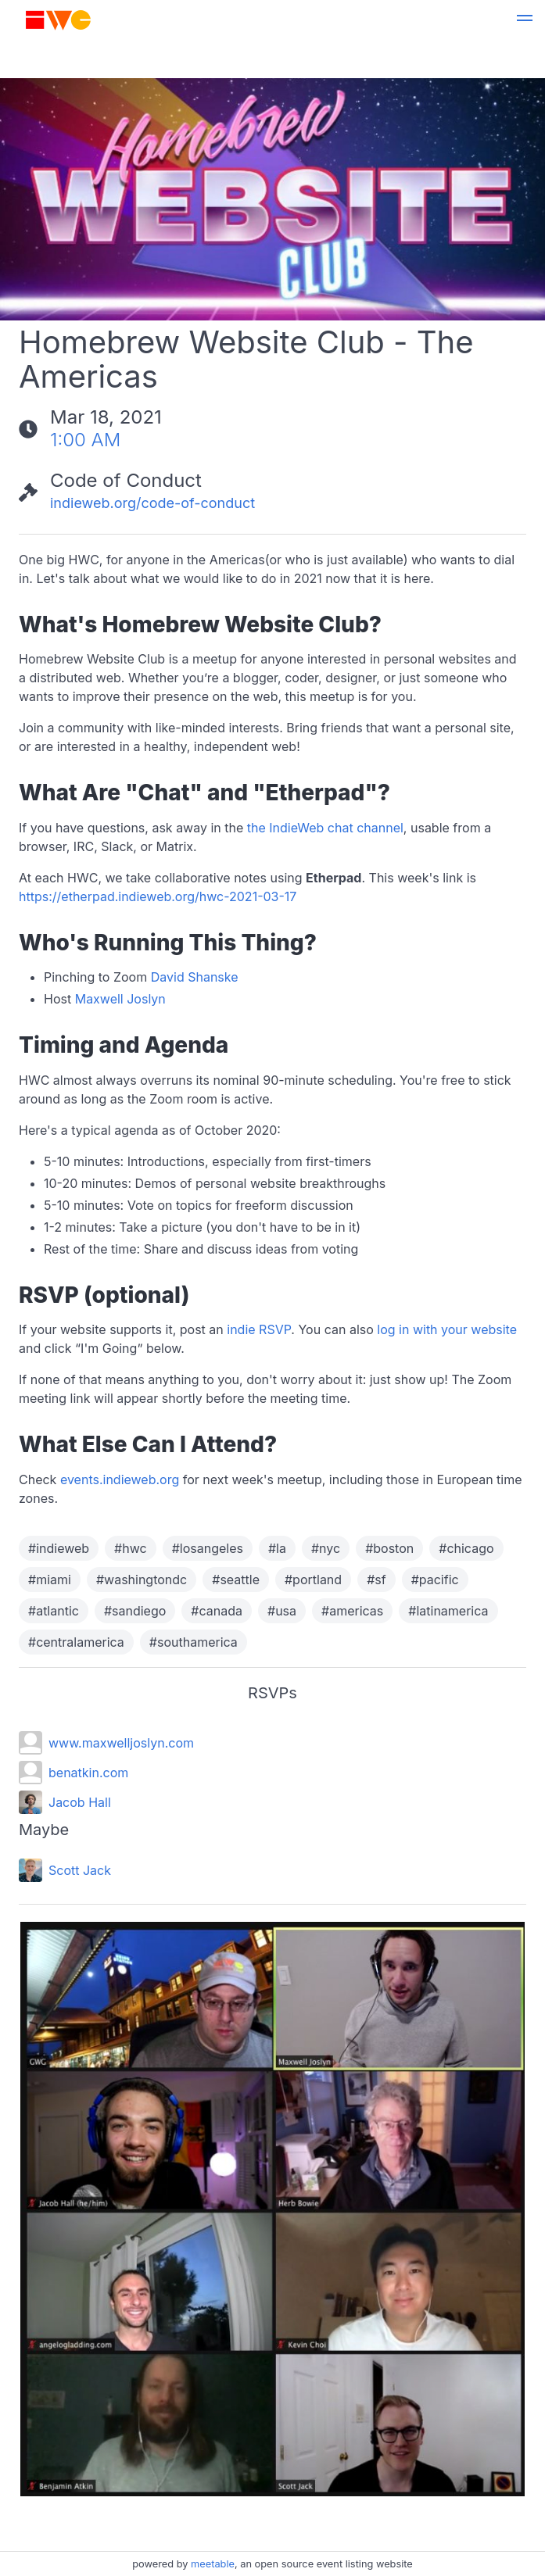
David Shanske (194, 977)
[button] (524, 20)
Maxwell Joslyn (120, 999)
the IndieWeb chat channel (325, 827)
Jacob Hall (79, 1802)
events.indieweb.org (119, 1479)
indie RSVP (259, 1329)
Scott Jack (79, 1870)
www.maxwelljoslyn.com (121, 1743)
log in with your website (447, 1329)
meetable (213, 2564)
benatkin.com (88, 1772)
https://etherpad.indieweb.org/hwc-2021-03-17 (157, 896)
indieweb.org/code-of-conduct (152, 503)
